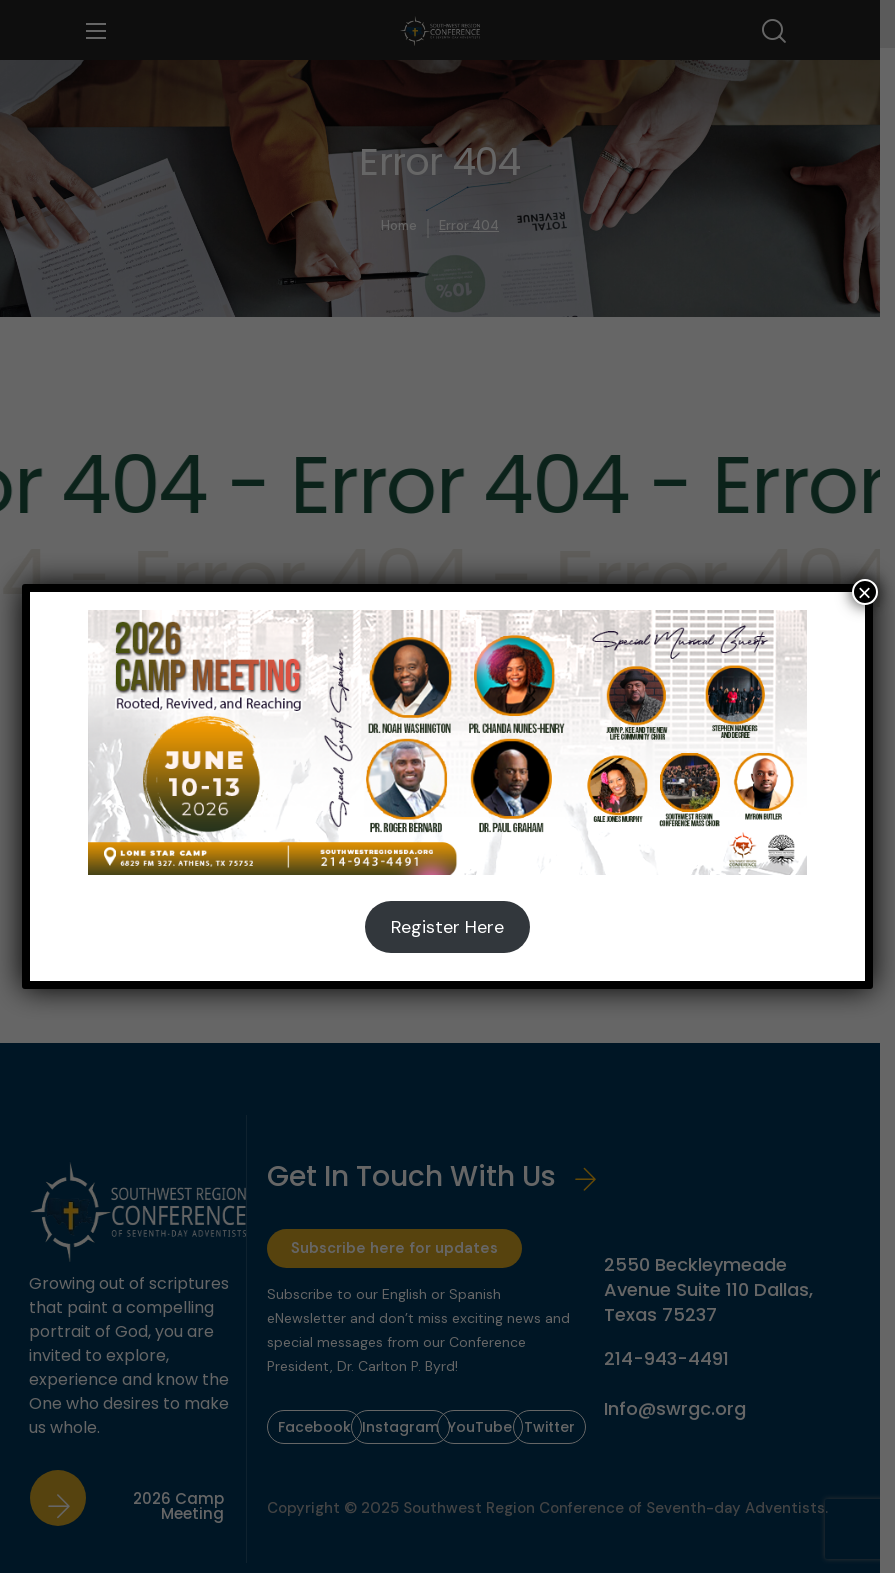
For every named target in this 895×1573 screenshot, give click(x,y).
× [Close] (865, 592)
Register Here (447, 927)
